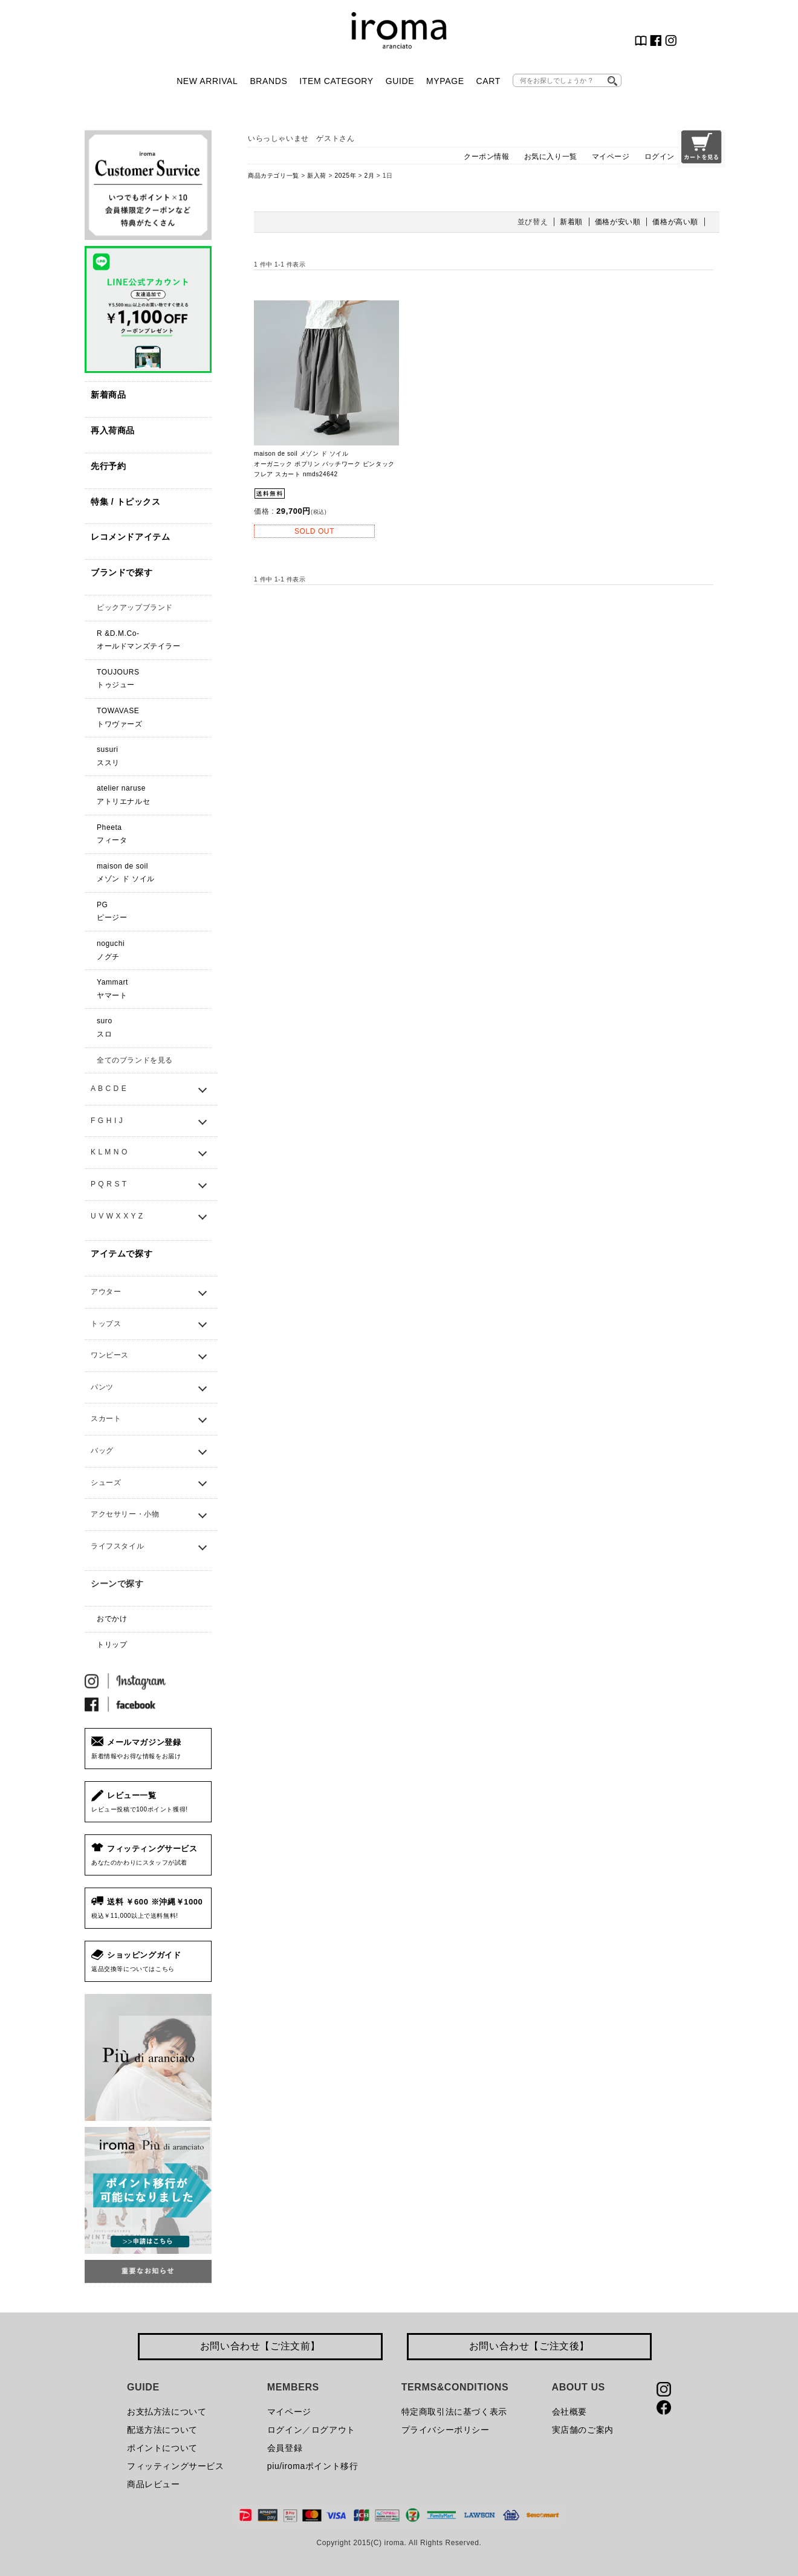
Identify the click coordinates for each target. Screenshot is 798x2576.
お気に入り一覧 (550, 156)
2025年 (345, 175)
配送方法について (162, 2430)
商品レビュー (153, 2484)
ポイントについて (162, 2448)
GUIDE (400, 81)
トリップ (112, 1644)
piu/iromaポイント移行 (312, 2466)
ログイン (659, 156)
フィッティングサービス (175, 2466)
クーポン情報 (487, 156)
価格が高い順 (675, 222)
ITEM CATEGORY (336, 81)
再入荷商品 (113, 430)
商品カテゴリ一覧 (273, 175)
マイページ (611, 156)
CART (488, 81)
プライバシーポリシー (445, 2430)
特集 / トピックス (126, 501)
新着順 (571, 222)
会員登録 (284, 2448)
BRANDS (268, 81)
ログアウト (333, 2430)
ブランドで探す (121, 572)
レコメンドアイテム (130, 537)
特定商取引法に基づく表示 (454, 2411)
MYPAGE (445, 81)
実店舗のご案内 (583, 2430)
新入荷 (316, 175)
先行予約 (108, 466)
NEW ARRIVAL (207, 81)
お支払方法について (166, 2411)
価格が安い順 (618, 222)
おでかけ (112, 1618)
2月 (370, 175)
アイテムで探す (121, 1253)
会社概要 (569, 2411)
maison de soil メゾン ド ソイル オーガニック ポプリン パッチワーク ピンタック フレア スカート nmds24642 (324, 463)
